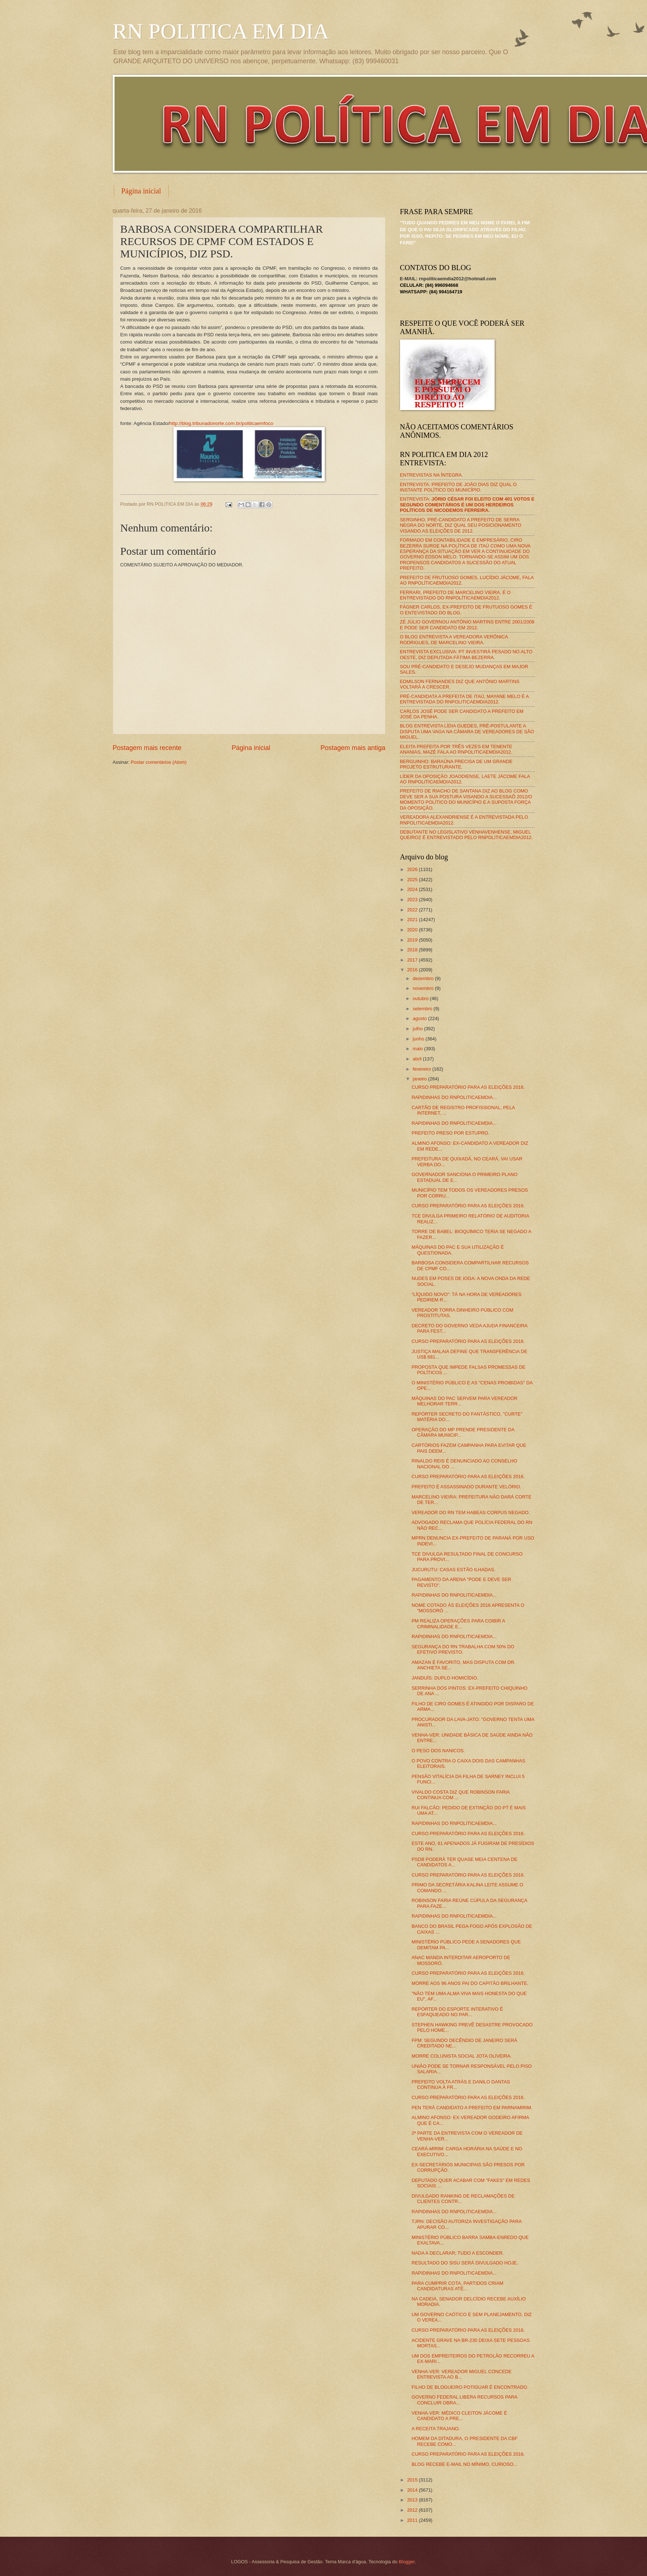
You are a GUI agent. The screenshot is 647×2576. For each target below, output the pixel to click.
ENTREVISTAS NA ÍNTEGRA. (431, 475)
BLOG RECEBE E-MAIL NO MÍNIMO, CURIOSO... (465, 2464)
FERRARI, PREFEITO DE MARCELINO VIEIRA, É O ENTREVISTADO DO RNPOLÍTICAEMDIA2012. (455, 595)
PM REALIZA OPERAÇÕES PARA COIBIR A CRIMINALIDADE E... (458, 1623)
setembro (423, 1008)
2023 (413, 899)
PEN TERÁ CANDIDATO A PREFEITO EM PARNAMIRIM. (472, 2107)
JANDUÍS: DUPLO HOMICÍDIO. (445, 1678)
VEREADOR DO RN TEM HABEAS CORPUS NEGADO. (471, 1512)
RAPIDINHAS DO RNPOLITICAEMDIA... (454, 1097)
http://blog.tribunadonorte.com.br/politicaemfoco (221, 423)
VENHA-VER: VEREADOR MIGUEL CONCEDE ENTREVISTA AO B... (462, 2374)
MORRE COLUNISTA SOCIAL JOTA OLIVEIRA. (462, 2056)
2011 (413, 2520)
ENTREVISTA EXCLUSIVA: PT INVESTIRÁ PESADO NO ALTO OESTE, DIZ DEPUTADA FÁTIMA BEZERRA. (466, 654)
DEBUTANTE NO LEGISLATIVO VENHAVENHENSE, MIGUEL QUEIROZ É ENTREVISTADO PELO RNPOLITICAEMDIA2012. (466, 834)
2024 (413, 889)
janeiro (420, 1079)
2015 (413, 2480)
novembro (424, 988)
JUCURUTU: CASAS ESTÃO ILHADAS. (453, 1569)
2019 (413, 940)
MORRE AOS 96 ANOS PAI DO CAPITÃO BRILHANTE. (470, 1983)
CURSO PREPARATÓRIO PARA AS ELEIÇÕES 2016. (468, 1087)
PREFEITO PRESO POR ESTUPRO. (451, 1133)
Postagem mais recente (147, 747)
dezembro (424, 978)
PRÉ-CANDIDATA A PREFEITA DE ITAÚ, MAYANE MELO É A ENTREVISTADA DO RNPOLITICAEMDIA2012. (464, 699)
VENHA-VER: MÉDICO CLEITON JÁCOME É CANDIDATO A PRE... (459, 2415)
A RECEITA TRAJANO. (436, 2428)
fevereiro (422, 1069)
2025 (413, 879)
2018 (413, 949)
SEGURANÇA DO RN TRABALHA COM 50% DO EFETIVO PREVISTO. (463, 1649)
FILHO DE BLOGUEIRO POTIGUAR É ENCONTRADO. (470, 2387)
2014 (413, 2490)
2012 (413, 2510)
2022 (413, 909)
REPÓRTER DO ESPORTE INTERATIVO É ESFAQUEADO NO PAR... (457, 2011)
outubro (421, 998)
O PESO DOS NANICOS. (438, 1750)
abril (418, 1059)
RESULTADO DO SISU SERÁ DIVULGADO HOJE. (465, 2263)
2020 (413, 929)
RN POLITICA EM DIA (221, 31)
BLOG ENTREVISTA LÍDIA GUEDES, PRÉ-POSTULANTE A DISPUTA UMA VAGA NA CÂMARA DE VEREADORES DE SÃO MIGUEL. (467, 731)
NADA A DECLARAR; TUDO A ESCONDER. (458, 2253)
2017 (413, 960)
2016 (413, 969)
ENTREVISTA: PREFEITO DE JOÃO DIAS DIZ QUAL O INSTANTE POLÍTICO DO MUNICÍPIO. (458, 487)
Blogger (407, 2561)
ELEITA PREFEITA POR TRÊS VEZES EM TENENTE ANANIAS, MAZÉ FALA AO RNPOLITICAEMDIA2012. (456, 749)
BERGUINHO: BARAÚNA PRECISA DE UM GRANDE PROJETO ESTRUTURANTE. (456, 764)
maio (418, 1048)
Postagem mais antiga (352, 747)
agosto (420, 1018)
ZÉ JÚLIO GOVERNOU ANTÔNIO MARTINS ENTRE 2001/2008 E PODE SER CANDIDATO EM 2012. (467, 624)
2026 (413, 869)
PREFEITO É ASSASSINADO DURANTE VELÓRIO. (467, 1486)
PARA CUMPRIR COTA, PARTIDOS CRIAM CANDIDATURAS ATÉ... (457, 2285)
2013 (413, 2500)
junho (419, 1039)
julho (418, 1028)
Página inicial (141, 191)
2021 (413, 919)
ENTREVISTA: (467, 504)
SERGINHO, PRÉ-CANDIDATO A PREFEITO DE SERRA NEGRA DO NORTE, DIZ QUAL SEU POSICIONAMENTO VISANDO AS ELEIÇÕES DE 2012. (461, 525)
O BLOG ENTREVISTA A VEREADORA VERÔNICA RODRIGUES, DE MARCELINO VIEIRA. (454, 639)
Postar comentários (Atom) (159, 762)
